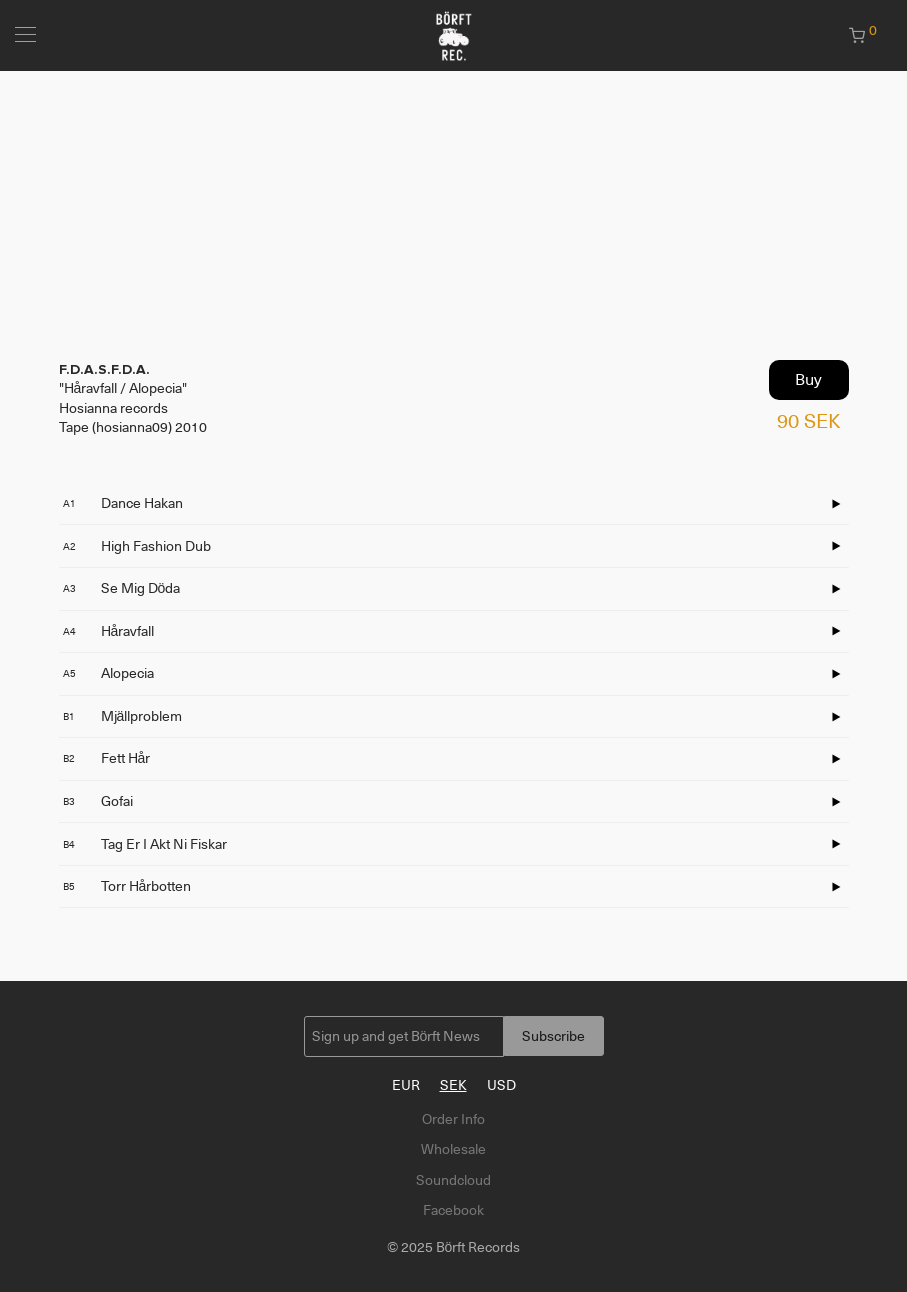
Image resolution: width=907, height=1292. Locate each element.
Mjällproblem (123, 716)
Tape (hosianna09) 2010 (133, 427)
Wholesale (453, 1149)
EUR (406, 1085)
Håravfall (109, 631)
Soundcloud (453, 1180)
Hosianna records (113, 408)
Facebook (453, 1210)
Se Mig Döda (122, 588)
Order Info (453, 1119)
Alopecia (108, 673)
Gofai (98, 801)
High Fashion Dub (137, 546)
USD (501, 1085)
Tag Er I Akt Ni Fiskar (145, 844)
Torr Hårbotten (127, 886)
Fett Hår (107, 758)
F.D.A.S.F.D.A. (104, 369)
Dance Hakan (123, 503)
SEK (453, 1085)
